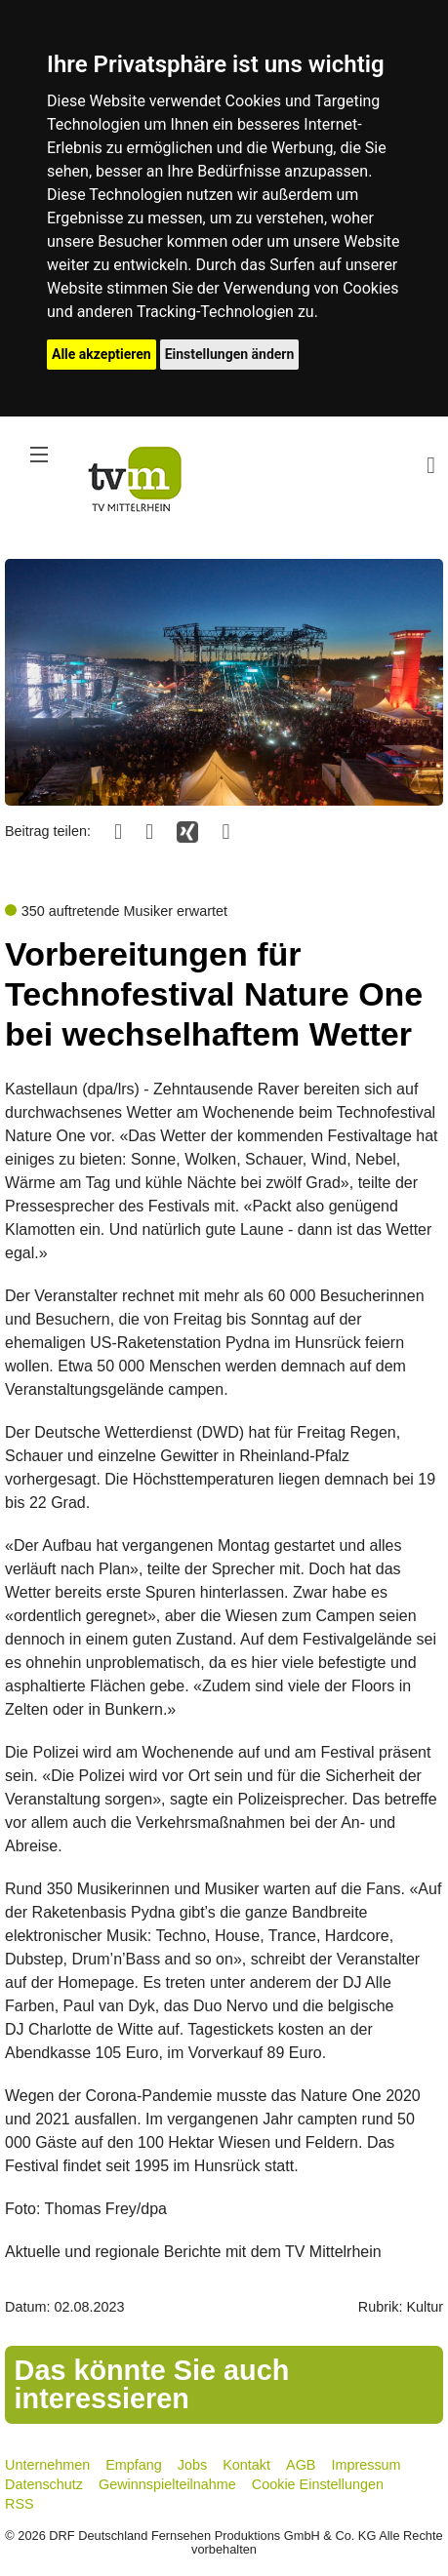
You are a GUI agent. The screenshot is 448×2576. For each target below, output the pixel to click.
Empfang (133, 2465)
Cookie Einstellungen (318, 2484)
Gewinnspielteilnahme (167, 2484)
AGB (300, 2465)
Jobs (192, 2465)
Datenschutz (44, 2484)
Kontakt (246, 2465)
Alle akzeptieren (101, 354)
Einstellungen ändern (230, 354)
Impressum (365, 2465)
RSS (19, 2504)
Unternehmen (47, 2465)
